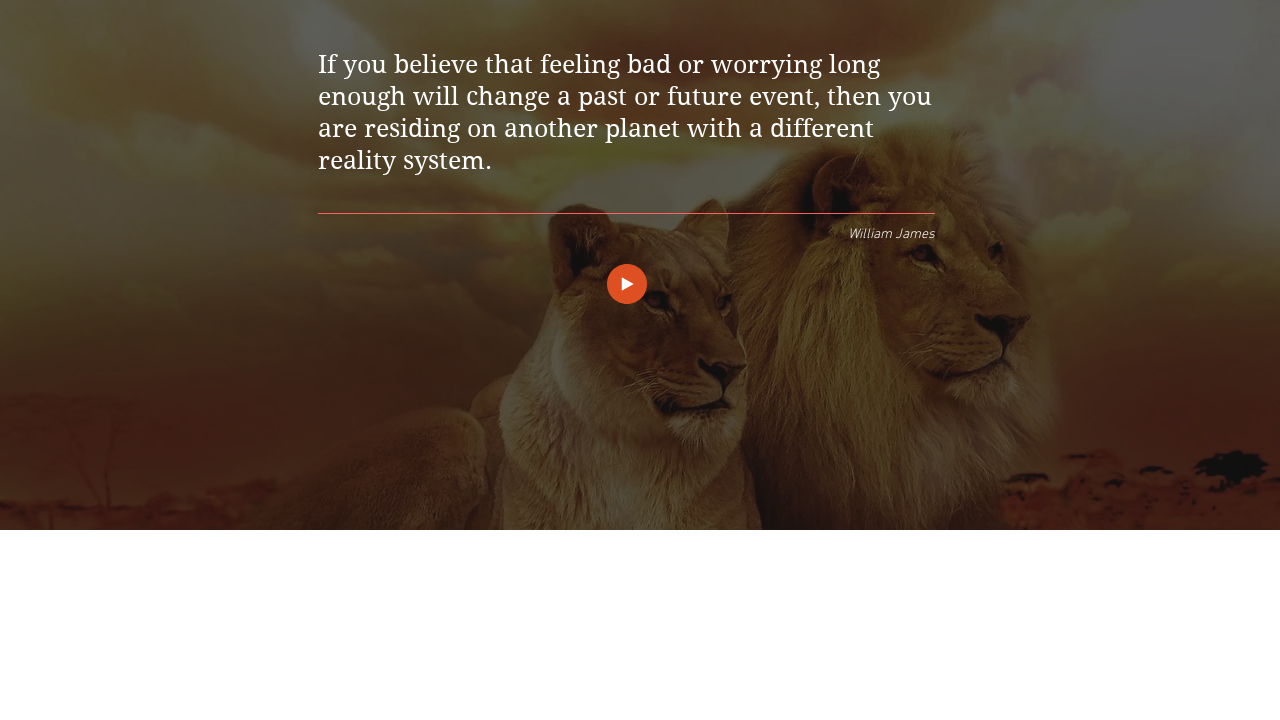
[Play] (627, 284)
